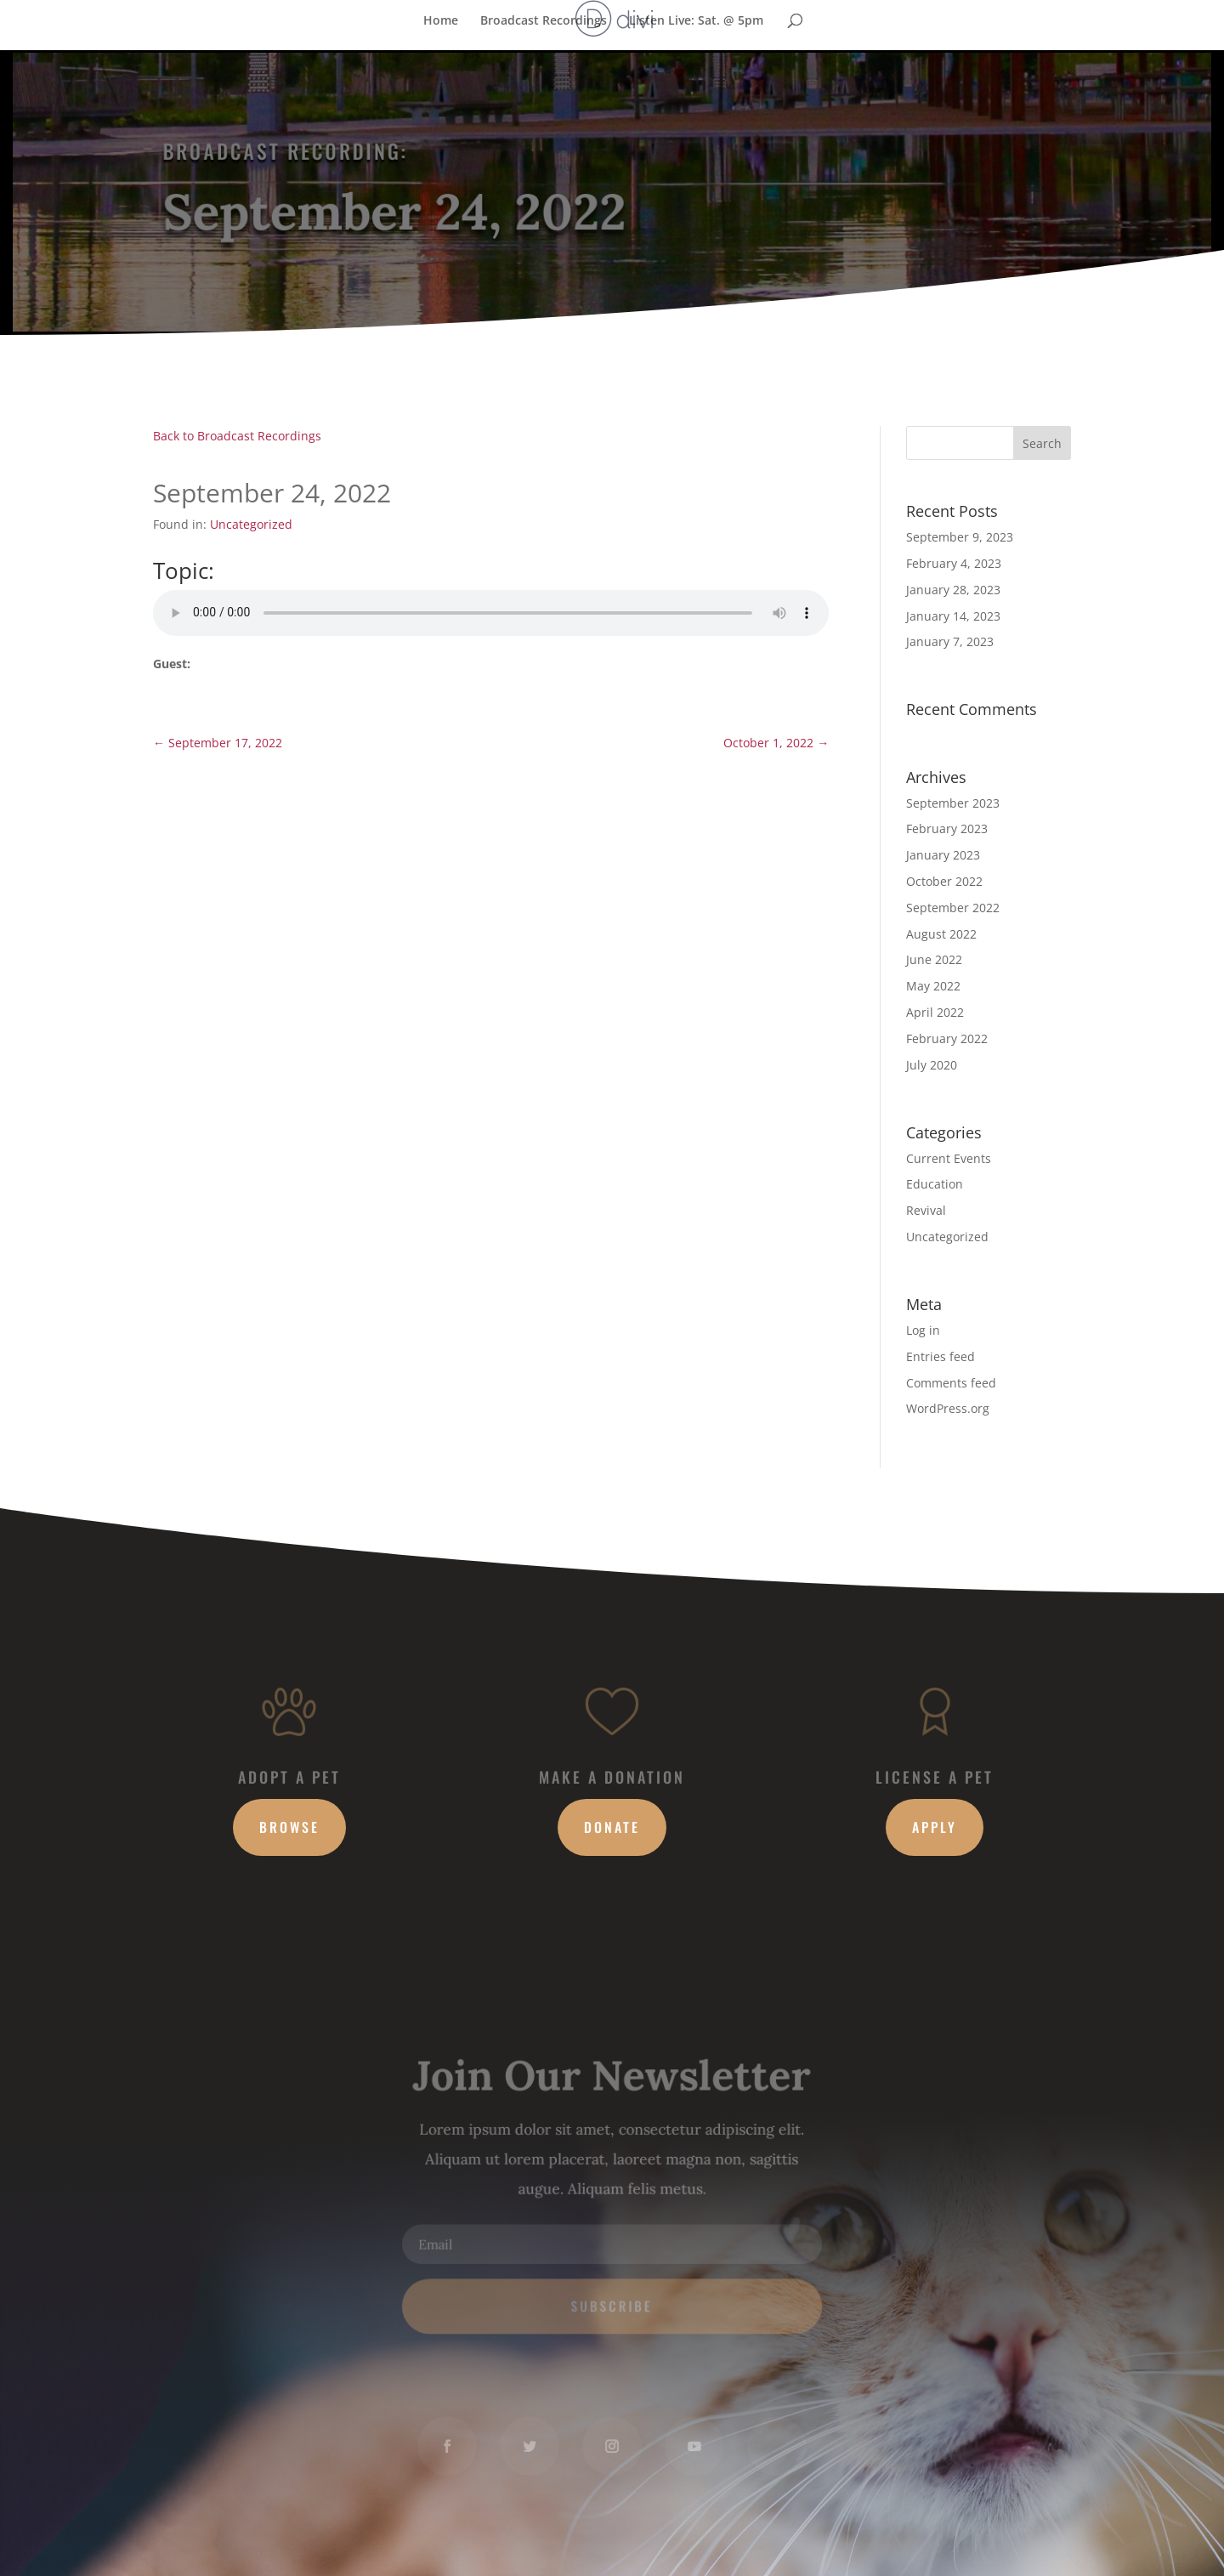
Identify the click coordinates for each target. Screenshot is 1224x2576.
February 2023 (947, 828)
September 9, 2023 (959, 537)
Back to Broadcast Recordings (237, 436)
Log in (923, 1330)
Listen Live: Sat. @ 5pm (696, 20)
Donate (612, 1827)
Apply (934, 1827)
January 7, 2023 (950, 641)
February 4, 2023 (953, 563)
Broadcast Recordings (543, 20)
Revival (926, 1210)
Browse (289, 1827)
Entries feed (940, 1356)
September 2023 (953, 803)
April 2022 (935, 1012)
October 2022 (944, 881)
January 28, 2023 (953, 590)
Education (934, 1184)
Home (440, 20)
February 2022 (947, 1038)
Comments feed (951, 1383)
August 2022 (941, 934)
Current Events (948, 1158)
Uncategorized (251, 524)
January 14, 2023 (953, 616)
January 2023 (943, 855)
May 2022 (933, 986)
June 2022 (934, 959)
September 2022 (953, 907)
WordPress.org (947, 1408)
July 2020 (931, 1065)
